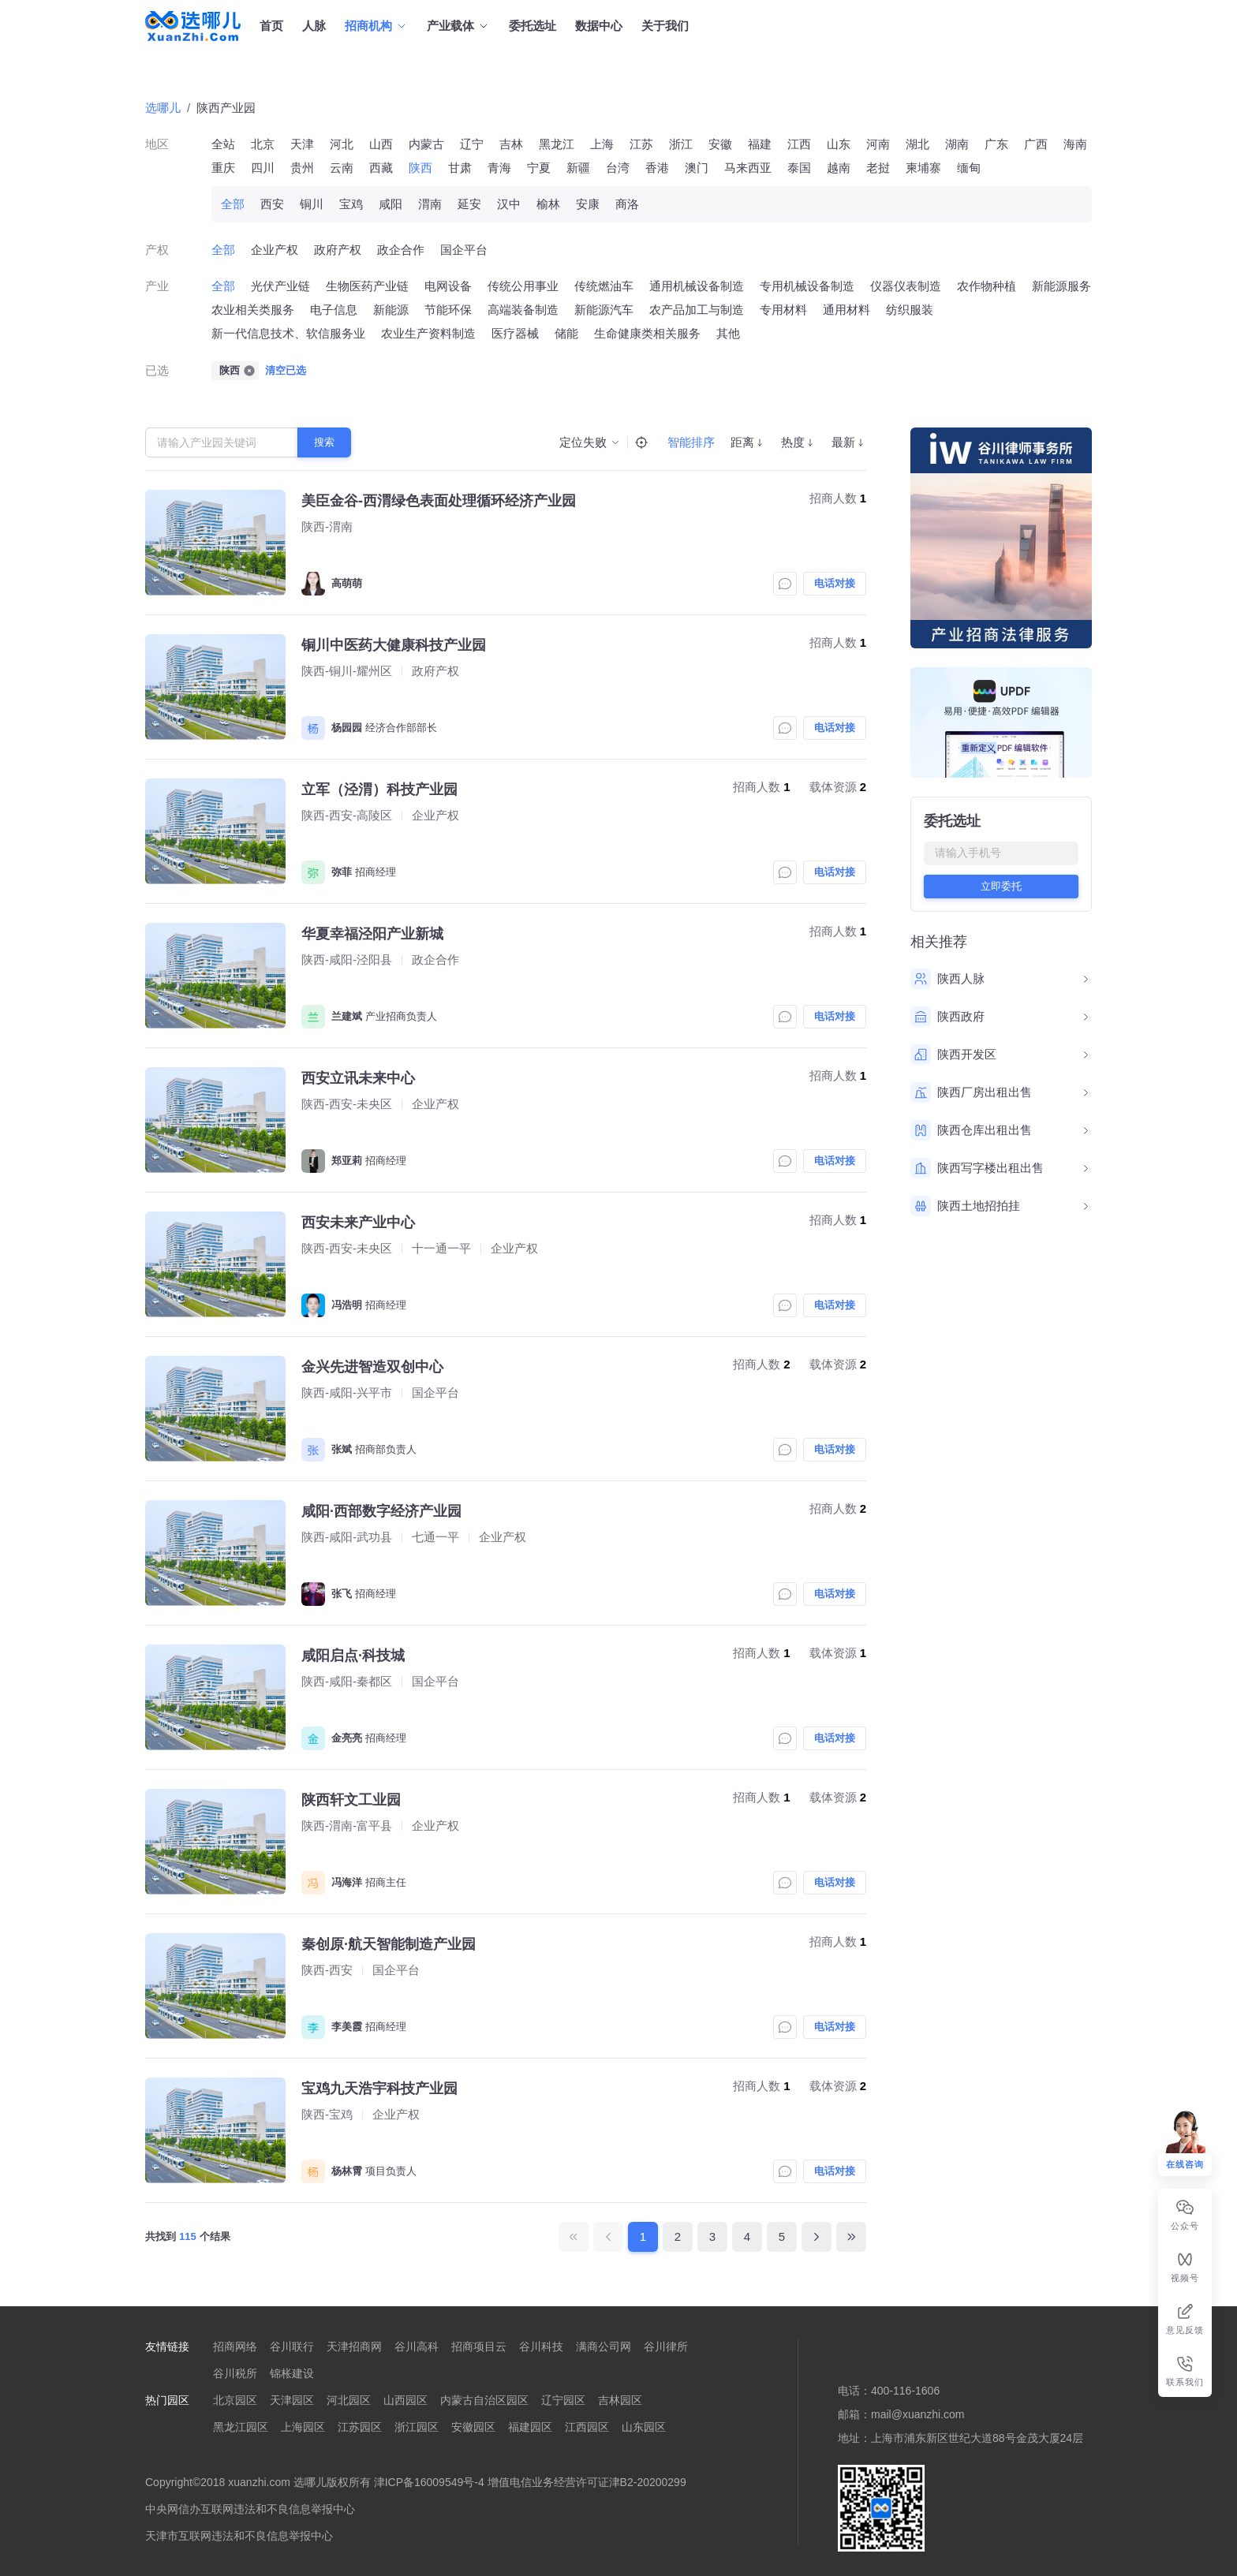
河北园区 (349, 2400)
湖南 (957, 144)
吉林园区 (620, 2400)
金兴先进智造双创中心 (372, 1367)
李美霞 (346, 2027)
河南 (878, 144)
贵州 (302, 167)
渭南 (430, 204)
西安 (272, 204)
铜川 (311, 204)
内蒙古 (426, 144)
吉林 (511, 144)
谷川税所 (235, 2373)
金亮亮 (346, 1738)
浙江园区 (416, 2427)
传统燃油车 (603, 286)
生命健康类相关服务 (647, 333)
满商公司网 (603, 2346)
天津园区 (292, 2400)
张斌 (341, 1449)
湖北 (917, 144)
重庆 (223, 167)
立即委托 (1001, 886)
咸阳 (390, 204)
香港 (657, 167)
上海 (602, 144)
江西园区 (587, 2427)
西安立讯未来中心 (358, 1078)
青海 (499, 167)
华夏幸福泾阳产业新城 (372, 934)
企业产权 (274, 249)
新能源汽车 (603, 309)
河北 (341, 144)
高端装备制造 (523, 309)
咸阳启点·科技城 (353, 1655)
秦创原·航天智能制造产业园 (388, 1944)
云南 (341, 167)
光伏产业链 (280, 286)
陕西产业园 (226, 107)
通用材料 (846, 309)
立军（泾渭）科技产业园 (379, 789)
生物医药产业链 (367, 286)
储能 (566, 333)
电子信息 (333, 309)
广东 (996, 144)
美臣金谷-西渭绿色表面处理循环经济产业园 (438, 501)
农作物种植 (986, 286)
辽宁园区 (563, 2400)
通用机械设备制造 (696, 286)
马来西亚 (748, 167)
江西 (799, 144)
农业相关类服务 (252, 309)
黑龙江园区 (240, 2427)
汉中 (509, 204)
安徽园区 (473, 2427)
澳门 (696, 167)
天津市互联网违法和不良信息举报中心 (239, 2535)
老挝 (878, 167)
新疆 (578, 167)
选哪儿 (163, 107)
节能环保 (448, 309)
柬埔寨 (923, 167)
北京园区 (235, 2400)
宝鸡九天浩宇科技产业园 (379, 2088)
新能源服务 (1061, 286)
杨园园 (346, 728)
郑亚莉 (346, 1161)
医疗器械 (515, 333)
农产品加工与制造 (696, 309)
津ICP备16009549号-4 (429, 2482)
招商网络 (235, 2346)
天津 (302, 144)
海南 (1075, 144)
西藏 (381, 167)
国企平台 (464, 249)
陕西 (420, 167)
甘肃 (460, 167)
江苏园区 (360, 2427)
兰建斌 (346, 1016)
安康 (588, 204)
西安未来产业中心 (358, 1222)
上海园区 (303, 2427)
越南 (838, 167)
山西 (381, 144)
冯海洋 (346, 1882)
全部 (233, 204)
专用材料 (783, 309)
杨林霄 (346, 2171)
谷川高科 (416, 2346)
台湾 (618, 167)
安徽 (720, 144)
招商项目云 (478, 2346)
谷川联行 (292, 2346)
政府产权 (337, 249)
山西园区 (405, 2400)
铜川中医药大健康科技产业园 (393, 645)
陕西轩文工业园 (351, 1800)
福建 (760, 144)
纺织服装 (909, 309)
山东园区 (644, 2427)
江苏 (641, 144)
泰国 (799, 167)
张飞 (341, 1594)
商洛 (627, 204)
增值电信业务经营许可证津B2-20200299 (587, 2482)
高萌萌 (346, 583)
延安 (469, 204)
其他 (728, 333)
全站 (223, 144)
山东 (838, 144)
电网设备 (448, 286)
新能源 (391, 309)
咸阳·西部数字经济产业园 (381, 1511)
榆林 (548, 204)
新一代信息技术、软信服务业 (288, 333)
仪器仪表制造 (905, 286)
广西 (1036, 144)
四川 (263, 167)
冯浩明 (346, 1305)
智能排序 (691, 442)
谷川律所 (666, 2346)
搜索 (324, 442)
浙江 (681, 144)
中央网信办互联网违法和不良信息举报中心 (250, 2509)
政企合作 (400, 249)
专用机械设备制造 (807, 286)
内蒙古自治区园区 (484, 2400)
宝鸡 (351, 204)
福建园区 (530, 2427)
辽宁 (472, 144)
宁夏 (539, 167)
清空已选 (285, 370)
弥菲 (341, 872)
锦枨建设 (292, 2373)
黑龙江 (556, 144)
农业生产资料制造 (428, 333)
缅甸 (969, 167)
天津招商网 (354, 2346)
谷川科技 (541, 2346)
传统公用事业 (523, 286)
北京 (263, 144)
